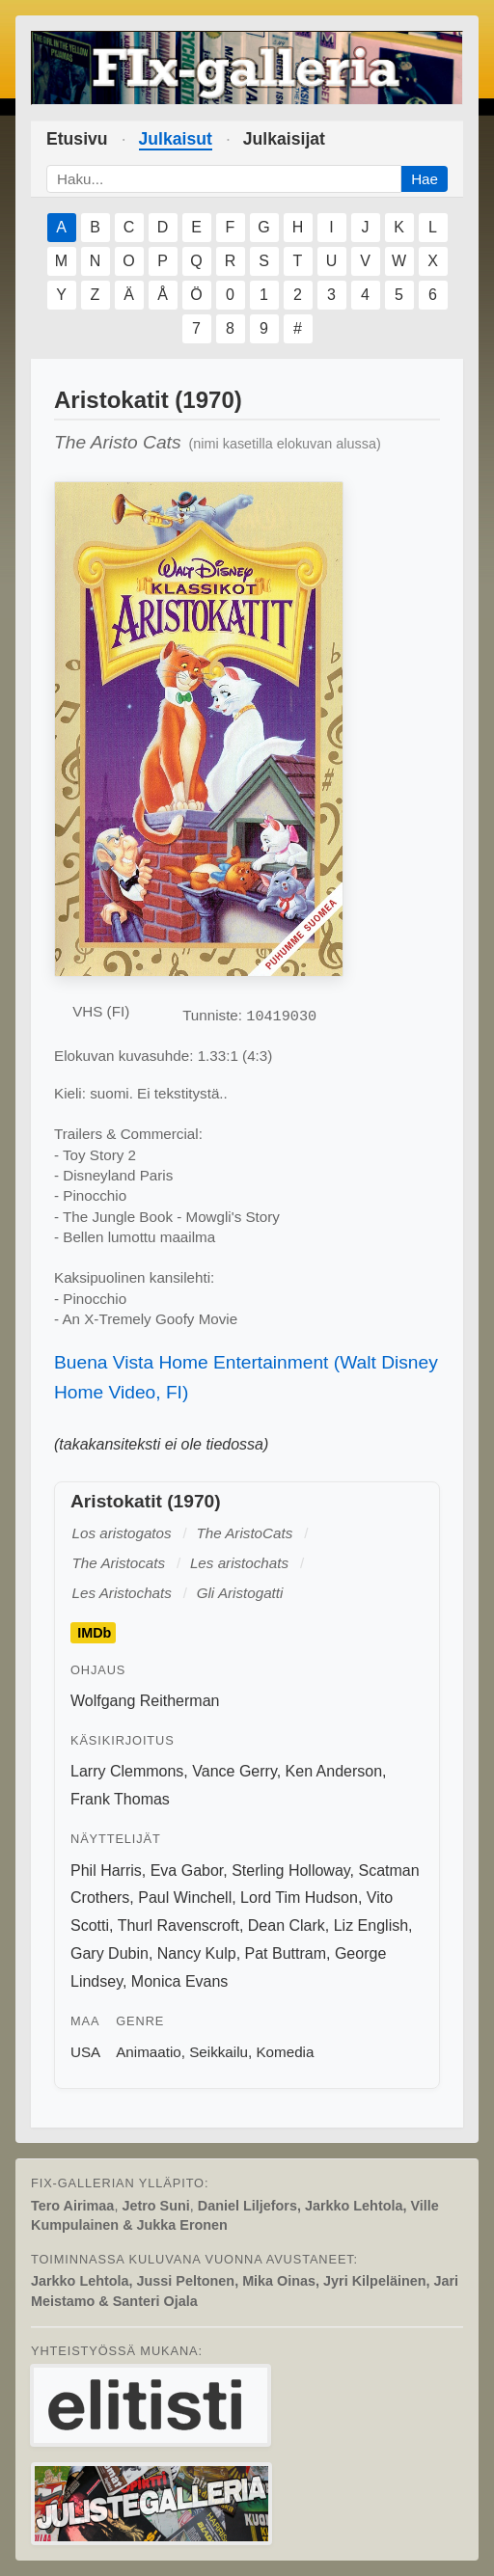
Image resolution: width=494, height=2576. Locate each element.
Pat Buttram (285, 1953)
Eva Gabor (187, 1870)
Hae (424, 179)
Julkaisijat (284, 139)
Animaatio (148, 2052)
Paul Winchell (185, 1897)
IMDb (94, 1633)
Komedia (285, 2052)
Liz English (371, 1925)
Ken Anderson (334, 1771)
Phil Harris (106, 1870)
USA (85, 2052)
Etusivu (77, 139)
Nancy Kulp (196, 1953)
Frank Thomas (120, 1799)
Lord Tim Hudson (299, 1897)
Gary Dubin (109, 1953)
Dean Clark (286, 1925)
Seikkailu (218, 2052)
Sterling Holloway (290, 1870)
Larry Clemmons (126, 1771)
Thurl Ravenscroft (178, 1925)
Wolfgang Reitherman (144, 1701)
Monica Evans (180, 1981)
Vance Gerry (234, 1771)
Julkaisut (175, 139)
